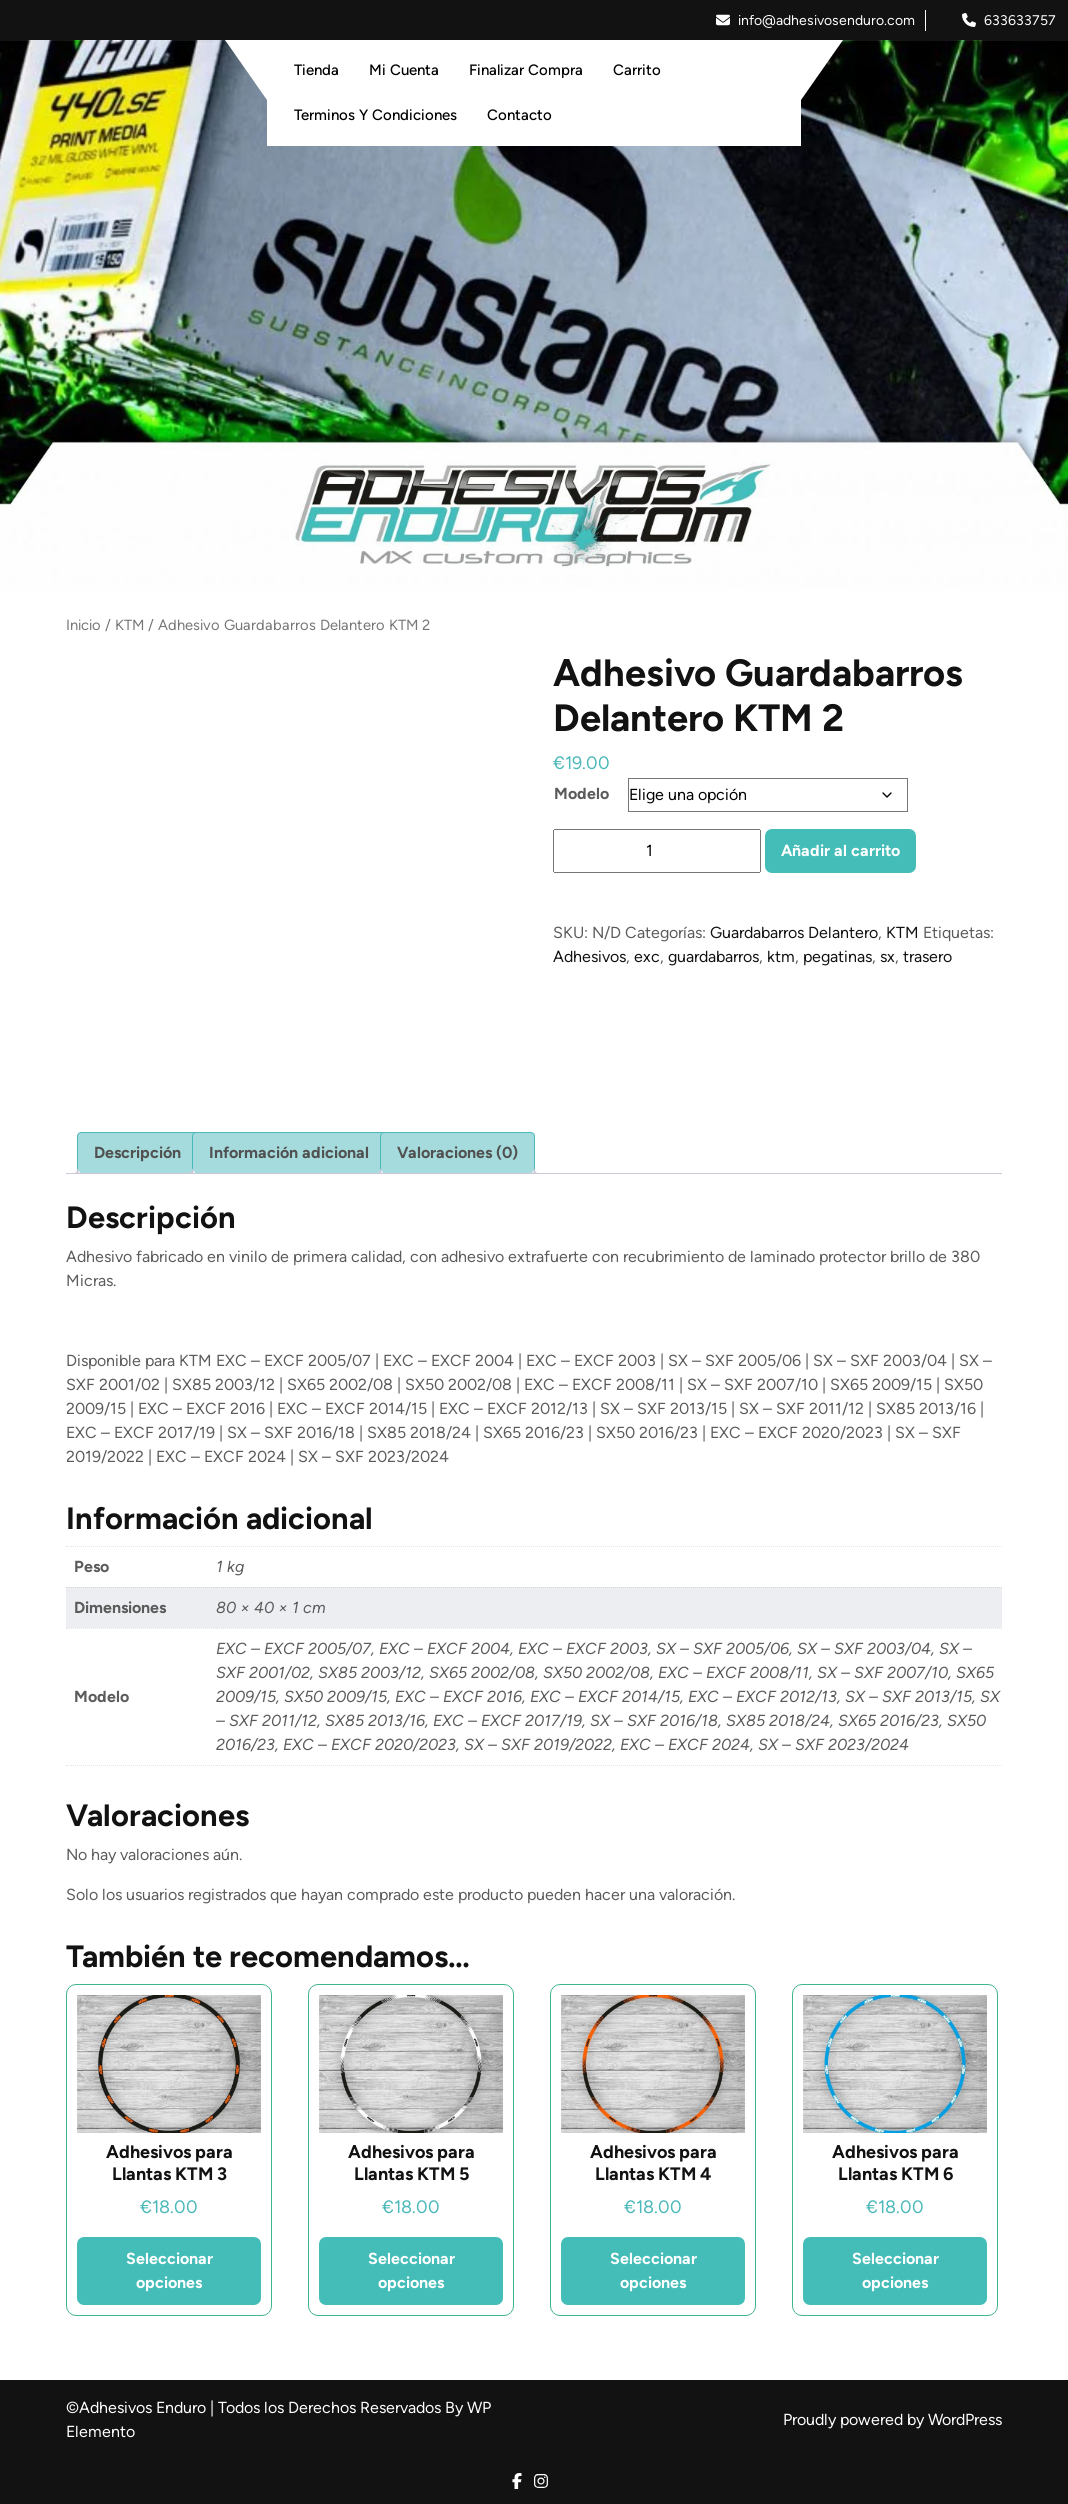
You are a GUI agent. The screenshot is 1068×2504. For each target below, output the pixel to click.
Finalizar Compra (526, 70)
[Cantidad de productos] (657, 851)
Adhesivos (589, 956)
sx (887, 956)
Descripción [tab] (137, 1152)
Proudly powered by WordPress (892, 2419)
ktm (781, 956)
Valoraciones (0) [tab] (457, 1152)
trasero (927, 956)
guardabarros (713, 956)
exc (647, 956)
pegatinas (837, 956)
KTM (129, 625)
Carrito (637, 70)
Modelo (581, 793)
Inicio (83, 625)
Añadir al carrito (840, 850)
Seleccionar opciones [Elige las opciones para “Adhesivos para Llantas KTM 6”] (895, 2270)
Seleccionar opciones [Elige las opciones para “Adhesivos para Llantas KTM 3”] (169, 2270)
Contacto (519, 115)
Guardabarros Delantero (794, 932)
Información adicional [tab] (289, 1152)
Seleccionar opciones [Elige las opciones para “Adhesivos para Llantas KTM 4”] (653, 2270)
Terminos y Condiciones (375, 115)
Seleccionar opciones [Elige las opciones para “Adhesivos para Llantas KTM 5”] (411, 2270)
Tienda (316, 70)
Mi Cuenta (404, 70)
